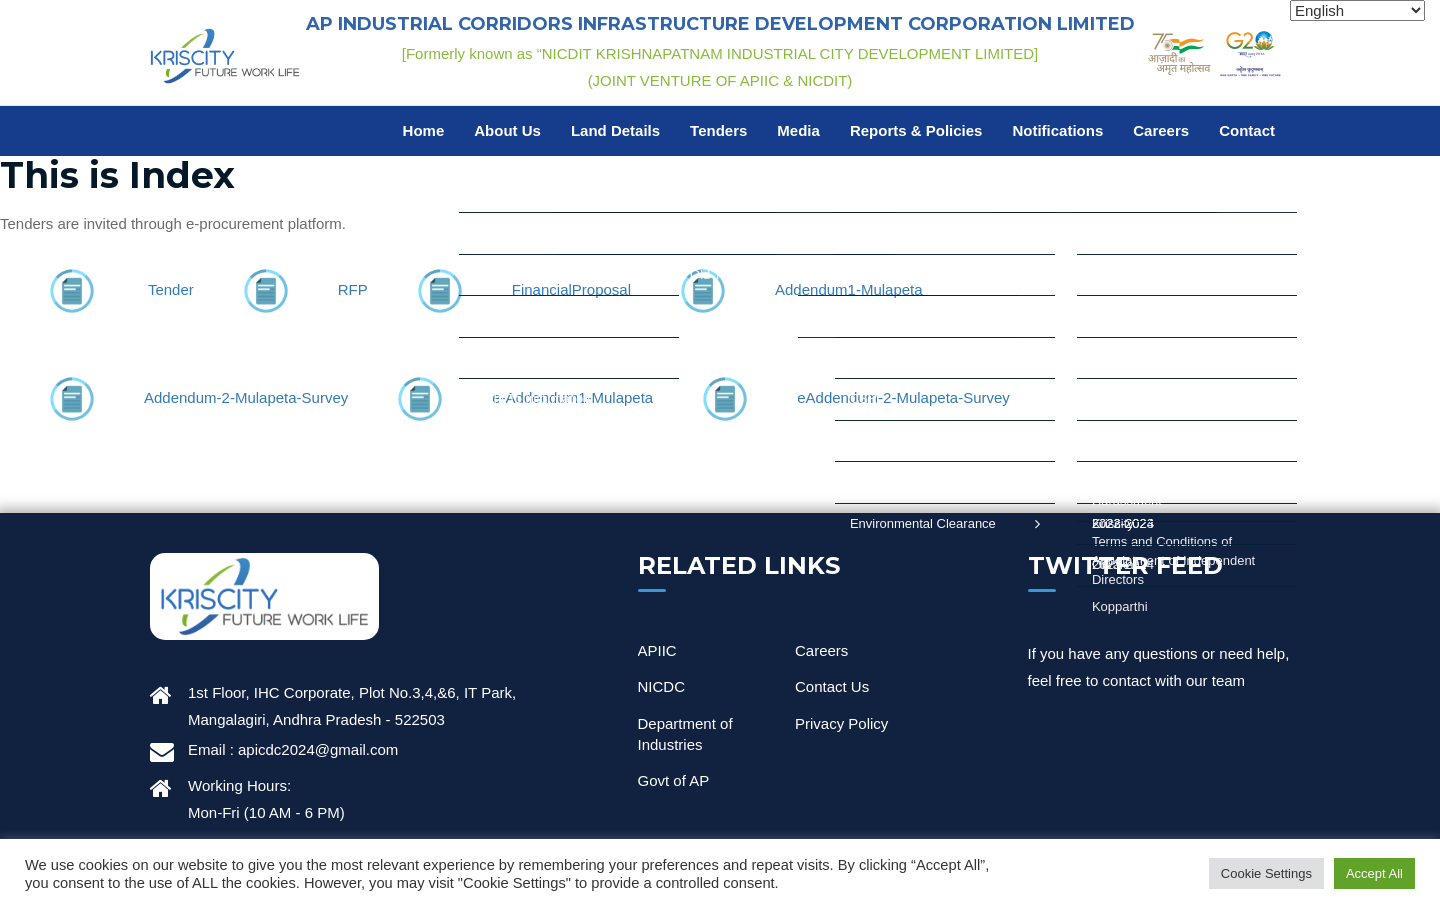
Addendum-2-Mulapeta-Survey (246, 397)
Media (798, 130)
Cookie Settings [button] (1266, 873)
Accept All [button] (1374, 873)
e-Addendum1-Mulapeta (572, 397)
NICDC (662, 686)
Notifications (1057, 130)
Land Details (615, 130)
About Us (507, 130)
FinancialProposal (571, 289)
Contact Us (832, 686)
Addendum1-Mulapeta (849, 289)
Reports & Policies (916, 130)
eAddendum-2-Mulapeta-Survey (903, 397)
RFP (353, 289)
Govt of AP (674, 780)
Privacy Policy (841, 723)
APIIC (657, 650)
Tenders (718, 130)
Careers (1161, 130)
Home (424, 130)
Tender (171, 289)
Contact (1247, 130)
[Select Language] (1357, 10)
